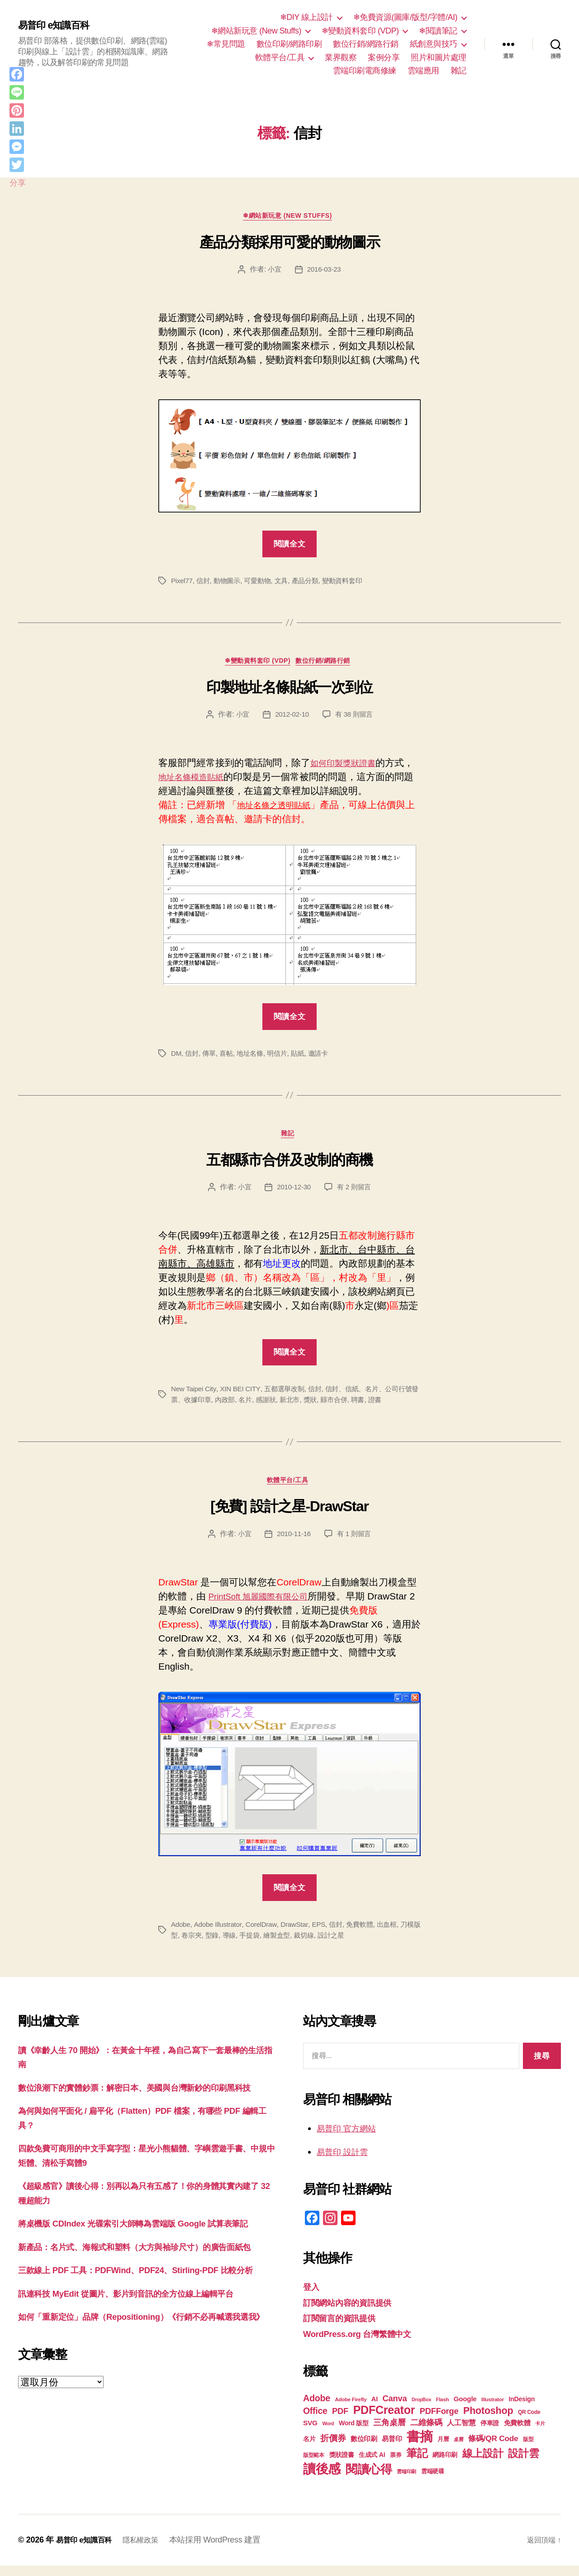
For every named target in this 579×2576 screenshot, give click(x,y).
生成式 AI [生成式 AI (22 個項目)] (372, 2465)
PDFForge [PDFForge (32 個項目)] (439, 2421)
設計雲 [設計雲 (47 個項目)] (523, 2464)
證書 (401, 1407)
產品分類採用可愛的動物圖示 (289, 244)
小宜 (273, 272)
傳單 (211, 1058)
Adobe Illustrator (220, 1934)
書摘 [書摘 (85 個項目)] (419, 2446)
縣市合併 (357, 1407)
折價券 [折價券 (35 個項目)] (333, 2448)
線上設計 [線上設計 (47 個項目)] (482, 2464)
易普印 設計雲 (346, 2161)
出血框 (396, 1934)
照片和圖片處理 (438, 57)
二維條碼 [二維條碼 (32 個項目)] (426, 2432)
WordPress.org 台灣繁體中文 (365, 2343)
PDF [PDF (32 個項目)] (340, 2421)
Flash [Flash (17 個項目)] (442, 2410)
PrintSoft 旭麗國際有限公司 (266, 1606)
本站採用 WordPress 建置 (226, 2550)
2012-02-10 (291, 719)
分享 (17, 182)
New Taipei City (194, 1396)
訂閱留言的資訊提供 (345, 2328)
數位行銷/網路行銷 (366, 43)
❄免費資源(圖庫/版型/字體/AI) (405, 17)
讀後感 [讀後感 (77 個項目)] (322, 2479)
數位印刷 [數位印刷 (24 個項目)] (364, 2449)
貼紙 (304, 1058)
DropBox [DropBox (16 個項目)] (421, 2410)
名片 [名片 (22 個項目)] (309, 2449)
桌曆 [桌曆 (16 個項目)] (458, 2449)
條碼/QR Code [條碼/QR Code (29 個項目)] (493, 2448)
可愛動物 (262, 583)
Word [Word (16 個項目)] (328, 2434)
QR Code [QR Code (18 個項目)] (529, 2422)
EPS (325, 1934)
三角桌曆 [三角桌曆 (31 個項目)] (389, 2432)
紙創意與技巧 (433, 43)
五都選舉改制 (289, 1396)
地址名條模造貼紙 (215, 781)
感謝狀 (285, 1407)
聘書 (382, 1407)
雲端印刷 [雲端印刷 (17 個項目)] (406, 2482)
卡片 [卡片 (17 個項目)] (540, 2434)
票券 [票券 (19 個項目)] (395, 2465)
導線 (246, 1945)
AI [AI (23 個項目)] (374, 2409)
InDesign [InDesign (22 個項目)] (522, 2409)
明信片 (282, 1058)
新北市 (310, 1407)
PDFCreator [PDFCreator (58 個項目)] (384, 2420)
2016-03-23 (324, 272)
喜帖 (229, 1058)
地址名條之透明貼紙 (280, 809)
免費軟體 (368, 1934)
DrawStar (299, 1934)
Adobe (181, 1934)
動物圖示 (230, 583)
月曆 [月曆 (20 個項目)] (443, 2449)
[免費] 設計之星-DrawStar (289, 1516)
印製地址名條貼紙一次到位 (289, 692)
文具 (287, 583)
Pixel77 (182, 583)
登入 (312, 2297)
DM (176, 1058)
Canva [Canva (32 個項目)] (395, 2408)
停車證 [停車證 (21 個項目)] (489, 2433)
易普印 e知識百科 (58, 25)
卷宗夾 (207, 1945)
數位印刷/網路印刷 (289, 43)
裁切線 (325, 1945)
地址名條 (254, 1058)
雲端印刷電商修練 (364, 70)
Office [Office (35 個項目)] (315, 2421)
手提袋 (268, 1945)
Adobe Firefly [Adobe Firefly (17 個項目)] (351, 2410)
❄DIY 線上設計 (306, 17)
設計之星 (354, 1945)
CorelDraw (265, 1934)
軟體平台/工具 (280, 57)
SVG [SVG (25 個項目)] (310, 2433)
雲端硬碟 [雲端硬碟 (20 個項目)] (432, 2481)
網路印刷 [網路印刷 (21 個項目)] (444, 2465)
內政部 (242, 1407)
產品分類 (312, 583)
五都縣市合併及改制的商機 (289, 1167)
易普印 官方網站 (351, 2138)
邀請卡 (326, 1058)
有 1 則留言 (355, 1543)
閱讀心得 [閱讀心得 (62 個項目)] (369, 2479)
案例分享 (383, 57)
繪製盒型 (296, 1945)
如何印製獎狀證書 (348, 767)
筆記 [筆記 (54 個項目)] (416, 2463)
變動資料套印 (351, 583)
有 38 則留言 (355, 719)
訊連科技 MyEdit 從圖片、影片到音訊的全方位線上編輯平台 (143, 2360)
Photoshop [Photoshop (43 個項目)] (488, 2421)
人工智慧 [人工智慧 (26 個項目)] (461, 2433)
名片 (264, 1407)
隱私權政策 (149, 2550)
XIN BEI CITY (243, 1396)
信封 (205, 583)
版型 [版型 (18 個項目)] (528, 2450)
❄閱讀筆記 (438, 30)
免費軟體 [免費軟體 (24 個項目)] (517, 2433)
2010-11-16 (293, 1543)
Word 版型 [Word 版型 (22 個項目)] (354, 2433)
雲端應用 (423, 70)
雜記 (458, 70)
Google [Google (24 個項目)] (465, 2409)
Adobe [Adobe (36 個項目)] (316, 2408)
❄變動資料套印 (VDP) (360, 30)
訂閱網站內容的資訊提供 (354, 2312)
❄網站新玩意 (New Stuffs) (256, 30)
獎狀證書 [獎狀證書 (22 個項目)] (341, 2465)
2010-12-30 (293, 1194)
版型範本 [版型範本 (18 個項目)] (313, 2465)
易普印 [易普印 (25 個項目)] (392, 2449)
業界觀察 (340, 57)
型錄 (228, 1945)
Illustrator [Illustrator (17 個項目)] (492, 2410)
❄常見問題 (226, 43)
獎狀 (332, 1407)
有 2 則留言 (355, 1194)
